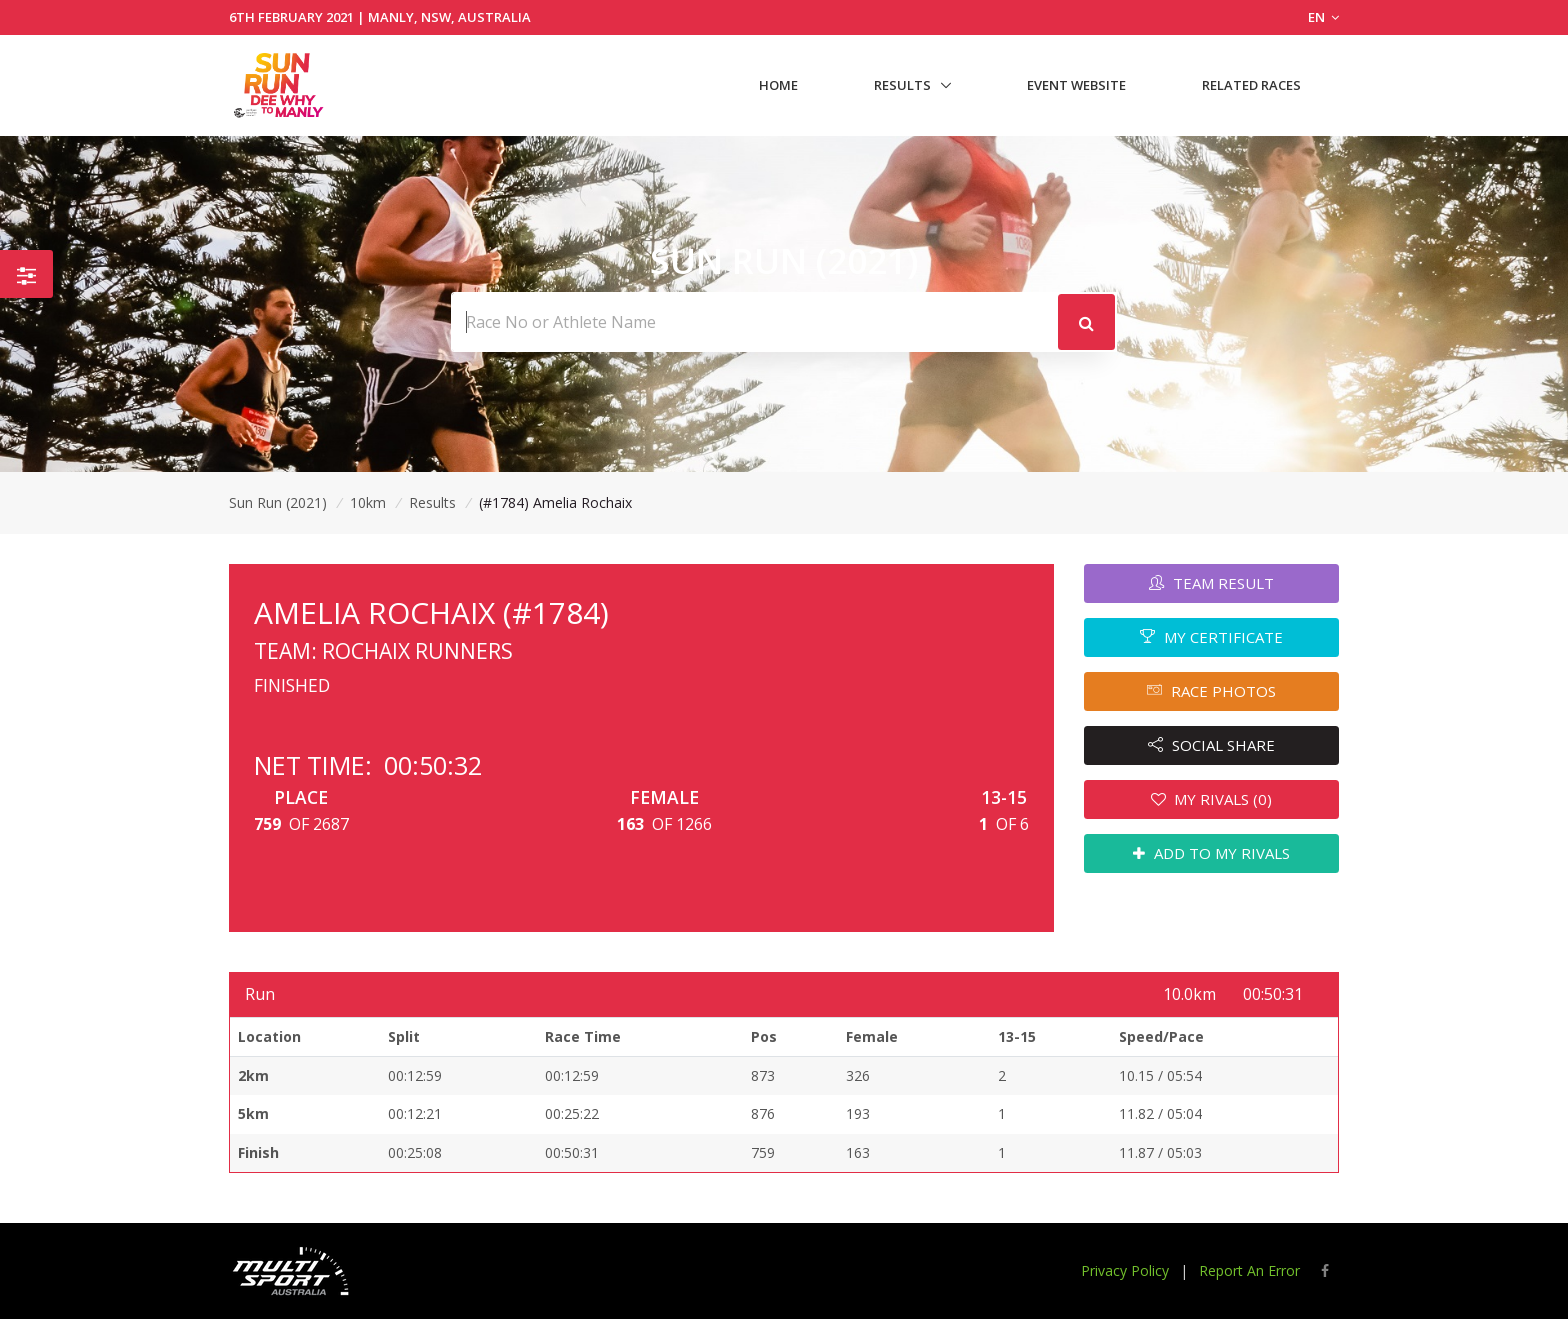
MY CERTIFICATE (1211, 637)
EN (1323, 17)
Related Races (1251, 85)
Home (778, 85)
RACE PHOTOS (1211, 691)
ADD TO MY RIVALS (1211, 853)
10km (368, 502)
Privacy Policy (1125, 1270)
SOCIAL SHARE (1211, 745)
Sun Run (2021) (278, 502)
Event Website (1076, 85)
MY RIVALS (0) (1212, 799)
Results (902, 85)
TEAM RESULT (1211, 583)
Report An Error (1249, 1270)
